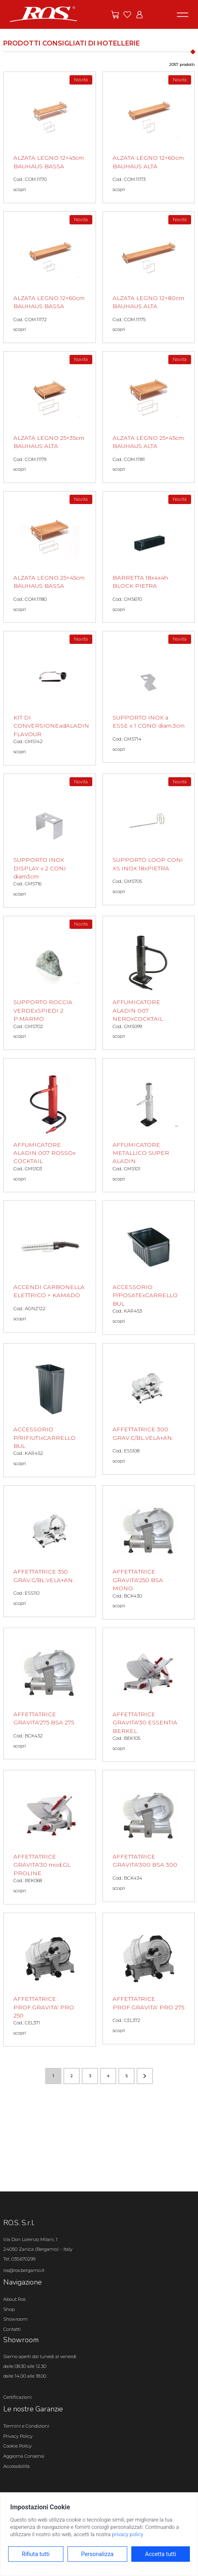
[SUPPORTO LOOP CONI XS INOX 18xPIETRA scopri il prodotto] (148, 839)
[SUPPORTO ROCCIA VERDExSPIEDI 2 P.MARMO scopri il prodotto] (49, 983)
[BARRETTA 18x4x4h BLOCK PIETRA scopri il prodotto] (148, 557)
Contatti (12, 2329)
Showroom (15, 2319)
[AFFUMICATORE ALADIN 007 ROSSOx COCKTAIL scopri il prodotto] (49, 1125)
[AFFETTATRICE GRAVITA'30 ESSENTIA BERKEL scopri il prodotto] (148, 1695)
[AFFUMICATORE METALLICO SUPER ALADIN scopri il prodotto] (148, 1125)
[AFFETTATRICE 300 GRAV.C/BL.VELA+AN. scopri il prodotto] (148, 1409)
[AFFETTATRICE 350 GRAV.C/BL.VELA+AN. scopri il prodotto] (49, 1551)
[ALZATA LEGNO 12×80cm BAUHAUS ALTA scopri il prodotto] (148, 277)
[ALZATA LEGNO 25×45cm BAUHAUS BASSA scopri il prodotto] (49, 557)
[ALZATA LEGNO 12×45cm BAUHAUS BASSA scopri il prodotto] (49, 137)
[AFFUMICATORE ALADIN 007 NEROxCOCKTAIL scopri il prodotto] (148, 983)
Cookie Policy (17, 2446)
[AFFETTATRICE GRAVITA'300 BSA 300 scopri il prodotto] (148, 1836)
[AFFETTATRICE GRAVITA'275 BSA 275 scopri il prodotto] (49, 1693)
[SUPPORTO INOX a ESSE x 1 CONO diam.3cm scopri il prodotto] (148, 697)
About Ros (14, 2299)
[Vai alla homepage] (43, 14)
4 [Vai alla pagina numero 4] (108, 2076)
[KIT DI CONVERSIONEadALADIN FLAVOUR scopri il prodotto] (49, 698)
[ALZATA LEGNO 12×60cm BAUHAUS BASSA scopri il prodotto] (49, 277)
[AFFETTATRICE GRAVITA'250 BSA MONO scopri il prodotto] (148, 1552)
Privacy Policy (18, 2436)
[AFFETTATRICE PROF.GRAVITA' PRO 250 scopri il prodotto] (49, 1980)
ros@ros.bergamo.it (23, 2270)
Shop (9, 2309)
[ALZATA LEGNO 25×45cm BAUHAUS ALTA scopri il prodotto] (148, 417)
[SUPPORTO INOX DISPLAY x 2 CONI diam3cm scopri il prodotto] (49, 841)
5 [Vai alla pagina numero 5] (127, 2076)
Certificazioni (17, 2397)
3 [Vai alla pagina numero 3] (90, 2076)
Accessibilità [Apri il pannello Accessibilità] (16, 2466)
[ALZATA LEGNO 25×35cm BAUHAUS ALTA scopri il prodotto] (49, 417)
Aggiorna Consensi (23, 2456)
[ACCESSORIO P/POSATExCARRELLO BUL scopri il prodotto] (148, 1267)
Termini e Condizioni (26, 2426)
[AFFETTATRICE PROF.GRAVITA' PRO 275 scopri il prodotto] (148, 1978)
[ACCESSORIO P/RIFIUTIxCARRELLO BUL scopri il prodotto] (49, 1410)
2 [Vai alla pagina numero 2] (71, 2076)
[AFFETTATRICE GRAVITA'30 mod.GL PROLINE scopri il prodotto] (49, 1837)
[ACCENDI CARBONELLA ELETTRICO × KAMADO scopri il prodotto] (49, 1266)
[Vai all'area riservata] (139, 15)
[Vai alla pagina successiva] (145, 2076)
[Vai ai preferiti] (127, 15)
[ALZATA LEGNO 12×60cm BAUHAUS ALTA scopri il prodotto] (148, 137)
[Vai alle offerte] (115, 15)
